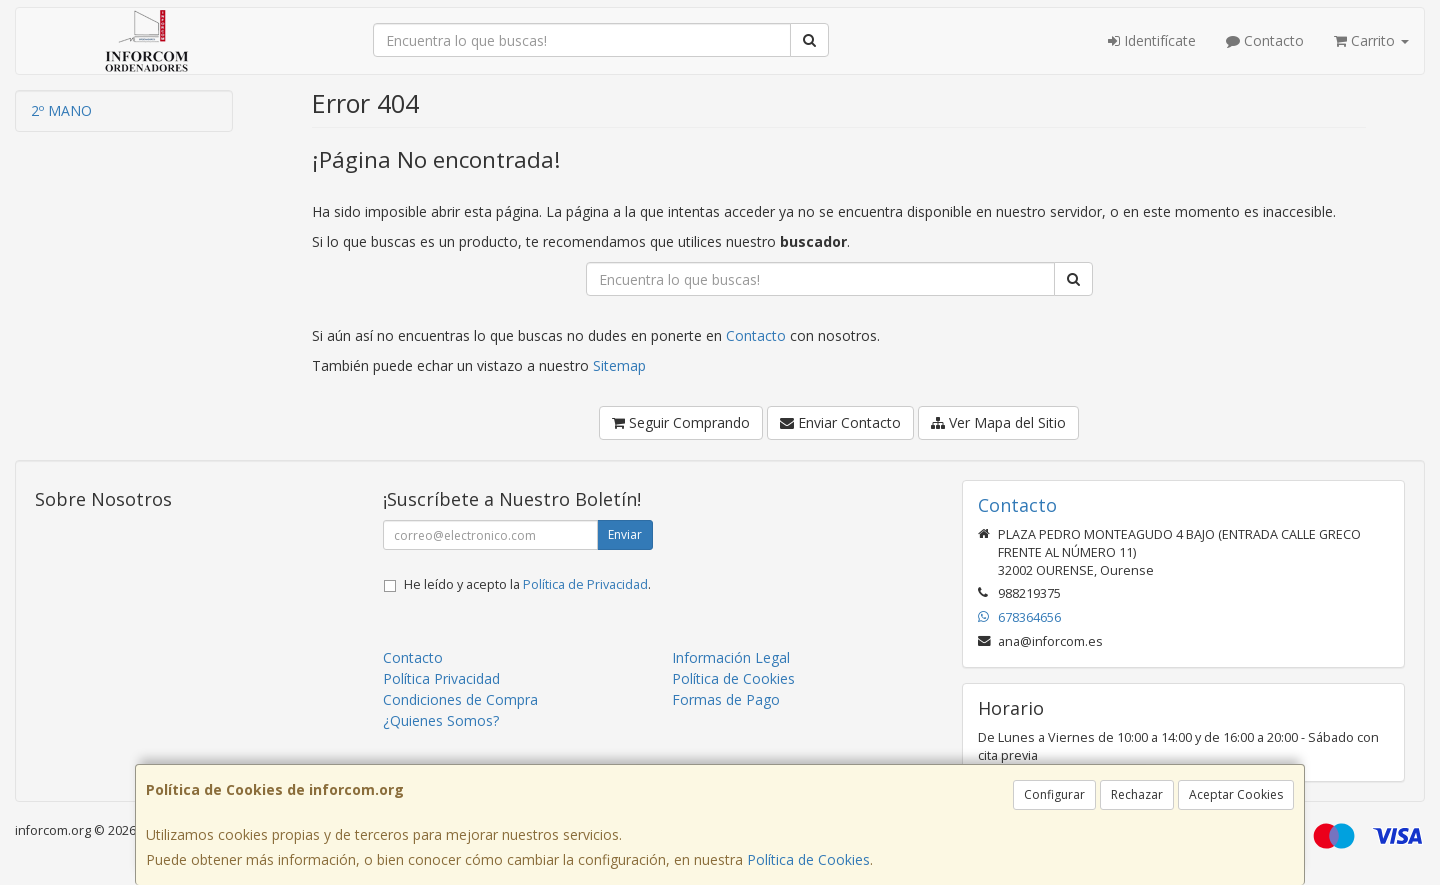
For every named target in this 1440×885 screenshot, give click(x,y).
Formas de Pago (726, 699)
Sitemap (619, 365)
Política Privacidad (441, 678)
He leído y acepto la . (527, 584)
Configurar (1054, 794)
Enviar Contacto (840, 422)
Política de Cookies (808, 859)
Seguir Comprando (681, 422)
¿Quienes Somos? (441, 720)
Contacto (1265, 40)
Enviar (625, 534)
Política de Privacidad (585, 584)
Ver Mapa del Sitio (998, 422)
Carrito (1371, 40)
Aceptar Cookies (1236, 794)
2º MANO (61, 110)
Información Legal (731, 657)
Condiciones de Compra (460, 699)
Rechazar (1137, 794)
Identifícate (1152, 40)
